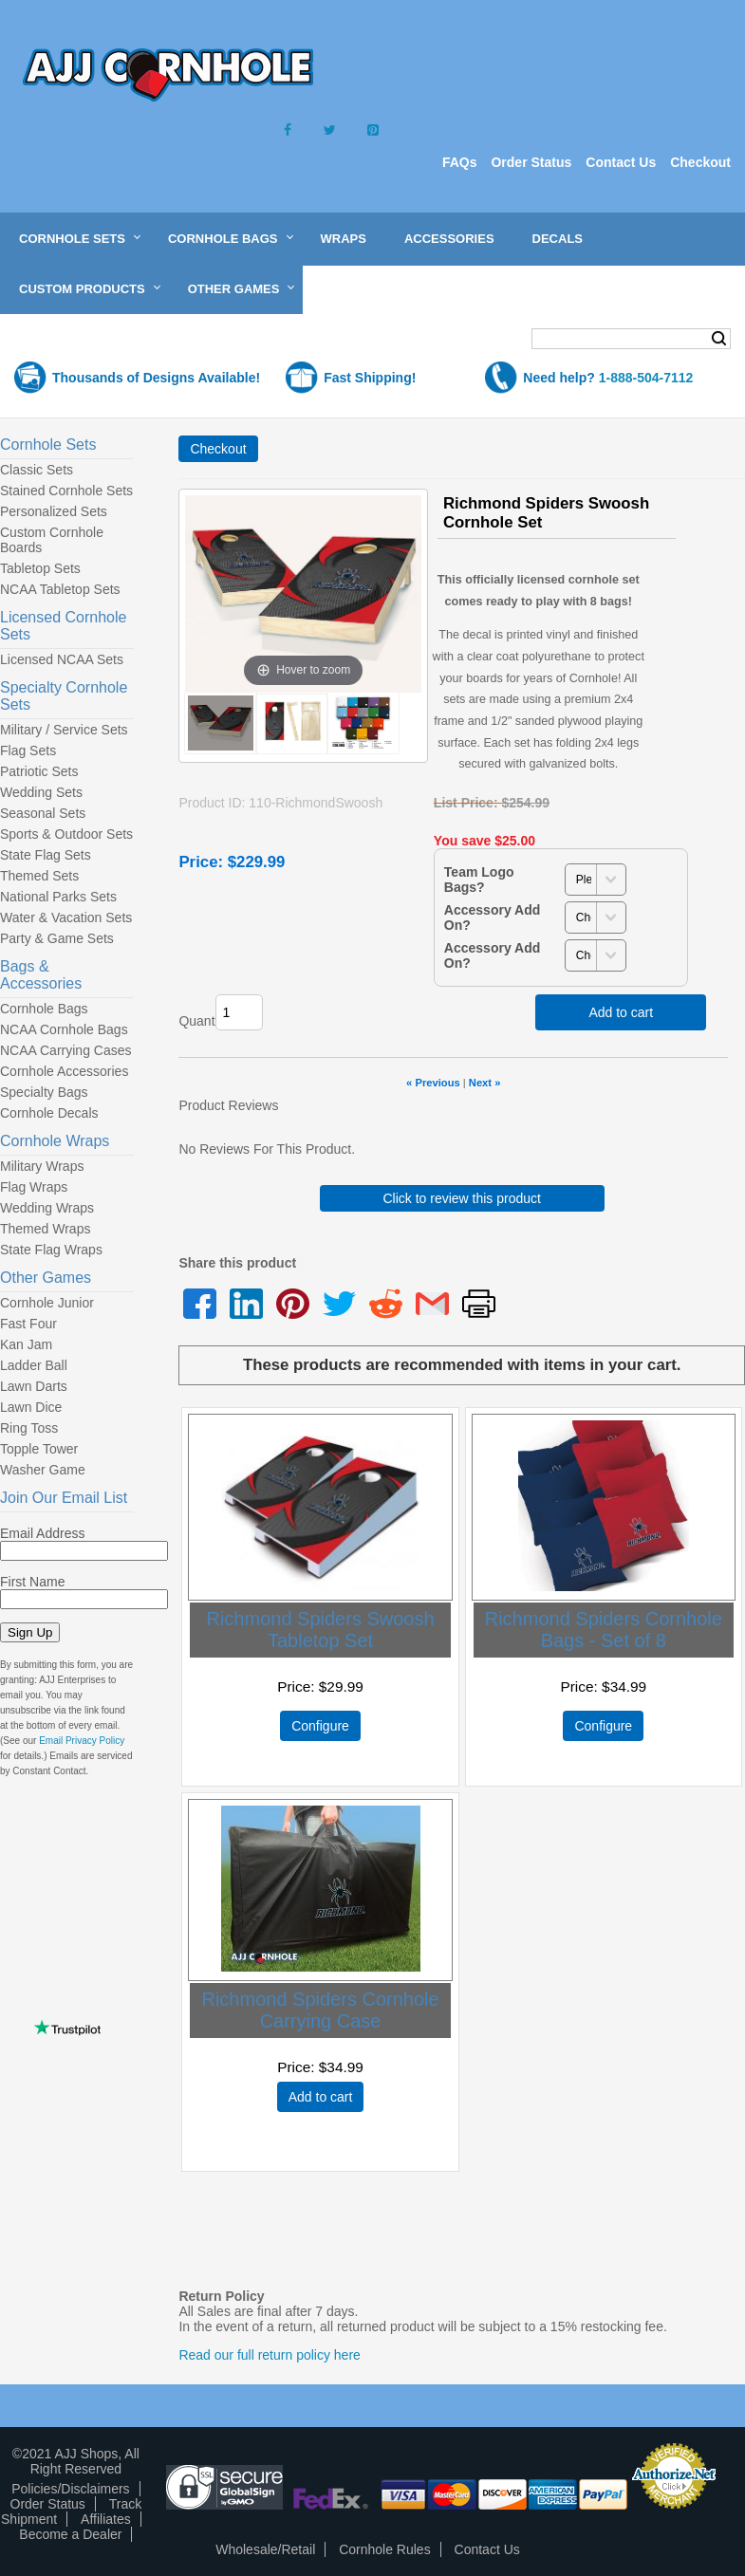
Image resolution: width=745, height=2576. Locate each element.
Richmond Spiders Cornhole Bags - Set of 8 (603, 1629)
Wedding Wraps (47, 1207)
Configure (320, 1725)
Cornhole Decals (49, 1113)
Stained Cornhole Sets (66, 490)
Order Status (531, 162)
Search (719, 338)
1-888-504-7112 (646, 377)
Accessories (449, 239)
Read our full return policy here (269, 2355)
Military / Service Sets (64, 729)
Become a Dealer (70, 2534)
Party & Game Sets (57, 938)
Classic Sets (36, 469)
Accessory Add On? (492, 917)
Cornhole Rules (385, 2549)
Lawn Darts (33, 1386)
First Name (32, 1581)
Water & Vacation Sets (66, 917)
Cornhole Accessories (64, 1071)
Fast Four (28, 1323)
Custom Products (82, 289)
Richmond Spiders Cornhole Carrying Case (319, 2010)
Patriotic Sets (39, 771)
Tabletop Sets (40, 568)
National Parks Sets (58, 896)
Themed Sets (39, 875)
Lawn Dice (31, 1407)
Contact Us (621, 162)
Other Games (234, 289)
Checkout (700, 162)
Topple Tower (39, 1448)
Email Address (42, 1533)
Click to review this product (461, 1198)
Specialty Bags (44, 1092)
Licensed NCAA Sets (61, 659)
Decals (557, 239)
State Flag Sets (45, 854)
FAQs (459, 162)
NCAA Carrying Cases (66, 1050)
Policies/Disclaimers (70, 2488)
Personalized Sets (53, 511)
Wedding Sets (41, 792)
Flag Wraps (33, 1187)
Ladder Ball (33, 1365)
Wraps (343, 239)
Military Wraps (42, 1166)
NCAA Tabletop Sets (60, 589)
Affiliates (106, 2519)
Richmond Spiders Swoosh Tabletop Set (320, 1629)
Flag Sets (28, 750)
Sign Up (30, 1632)
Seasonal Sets (42, 813)
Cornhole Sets (72, 239)
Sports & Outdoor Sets (66, 834)
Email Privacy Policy (81, 1740)
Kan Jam (26, 1344)
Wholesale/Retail (265, 2549)
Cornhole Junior (47, 1302)
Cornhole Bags (223, 239)
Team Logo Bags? (479, 879)
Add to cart (620, 1012)
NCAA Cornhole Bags (64, 1029)
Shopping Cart (89, 340)
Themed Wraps (45, 1228)
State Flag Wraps (51, 1249)
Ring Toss (29, 1428)
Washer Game (42, 1469)
